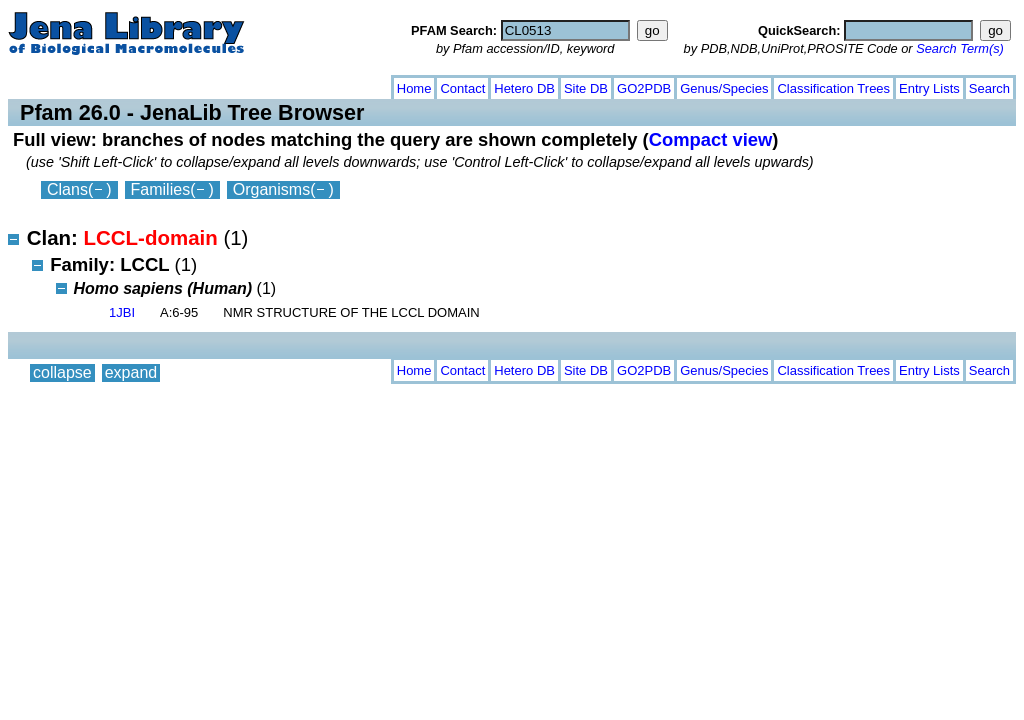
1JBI (122, 312)
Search (989, 88)
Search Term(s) (960, 48)
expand (131, 84)
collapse (62, 84)
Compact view (711, 139)
